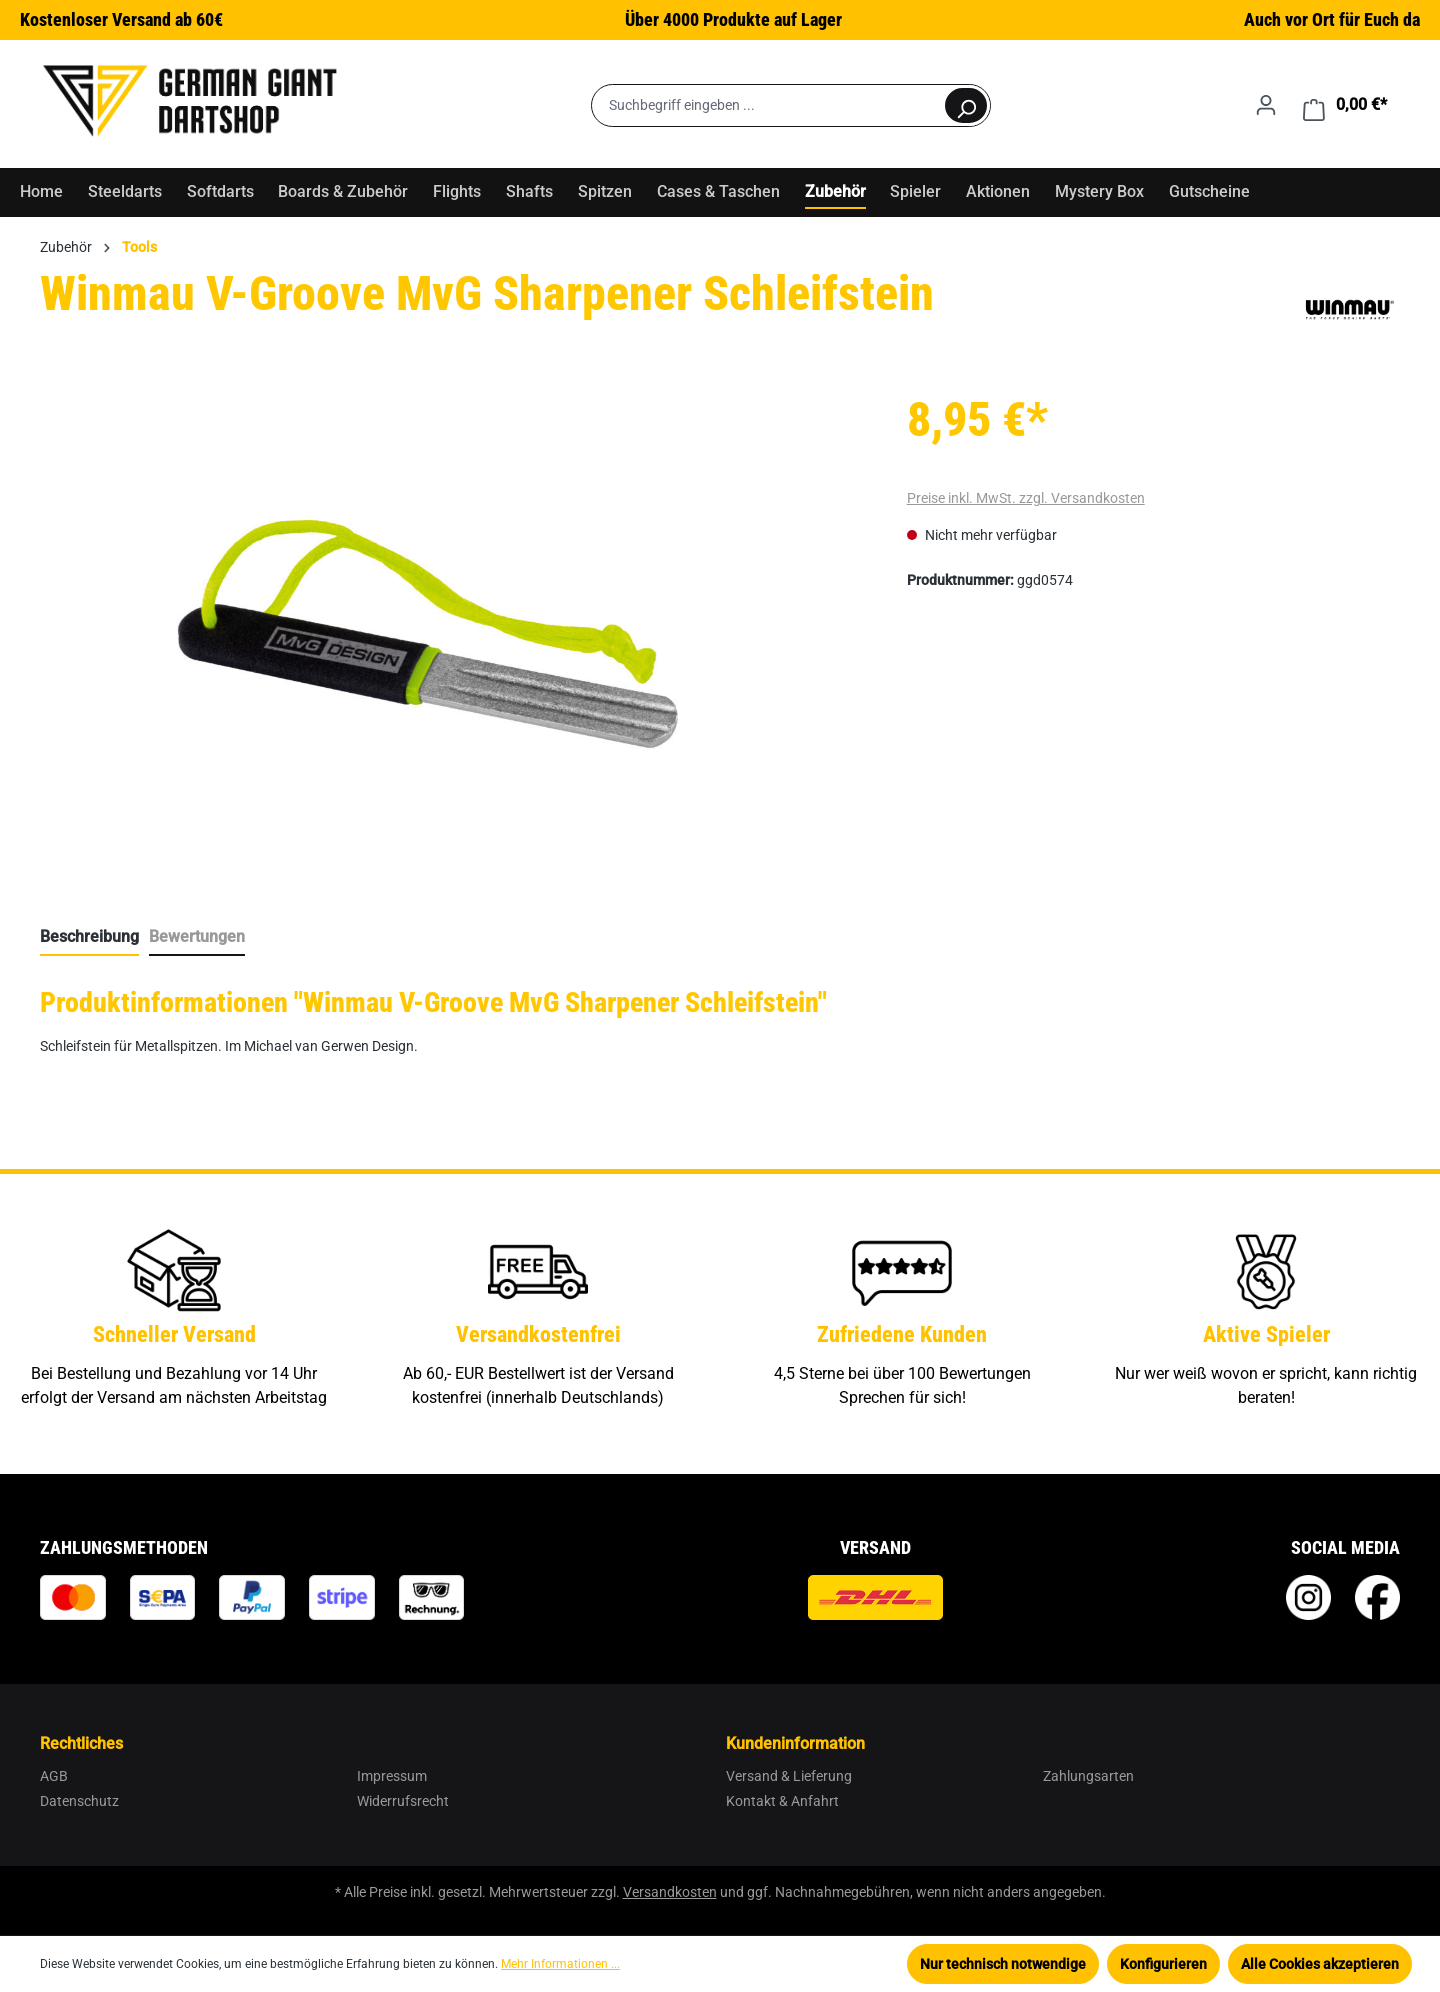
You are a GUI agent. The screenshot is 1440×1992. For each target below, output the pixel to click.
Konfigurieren (1163, 1964)
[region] (428, 634)
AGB (54, 1776)
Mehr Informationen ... (560, 1964)
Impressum (392, 1776)
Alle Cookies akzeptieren (1320, 1964)
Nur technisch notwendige (1003, 1964)
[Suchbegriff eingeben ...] (767, 105)
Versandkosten (670, 1892)
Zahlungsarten (1088, 1776)
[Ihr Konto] (1266, 105)
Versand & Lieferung (789, 1776)
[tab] (89, 938)
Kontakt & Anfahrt (782, 1801)
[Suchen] (966, 105)
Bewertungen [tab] (197, 936)
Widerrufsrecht (403, 1801)
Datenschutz (79, 1801)
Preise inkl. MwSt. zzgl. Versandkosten (1026, 498)
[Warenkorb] (1345, 105)
